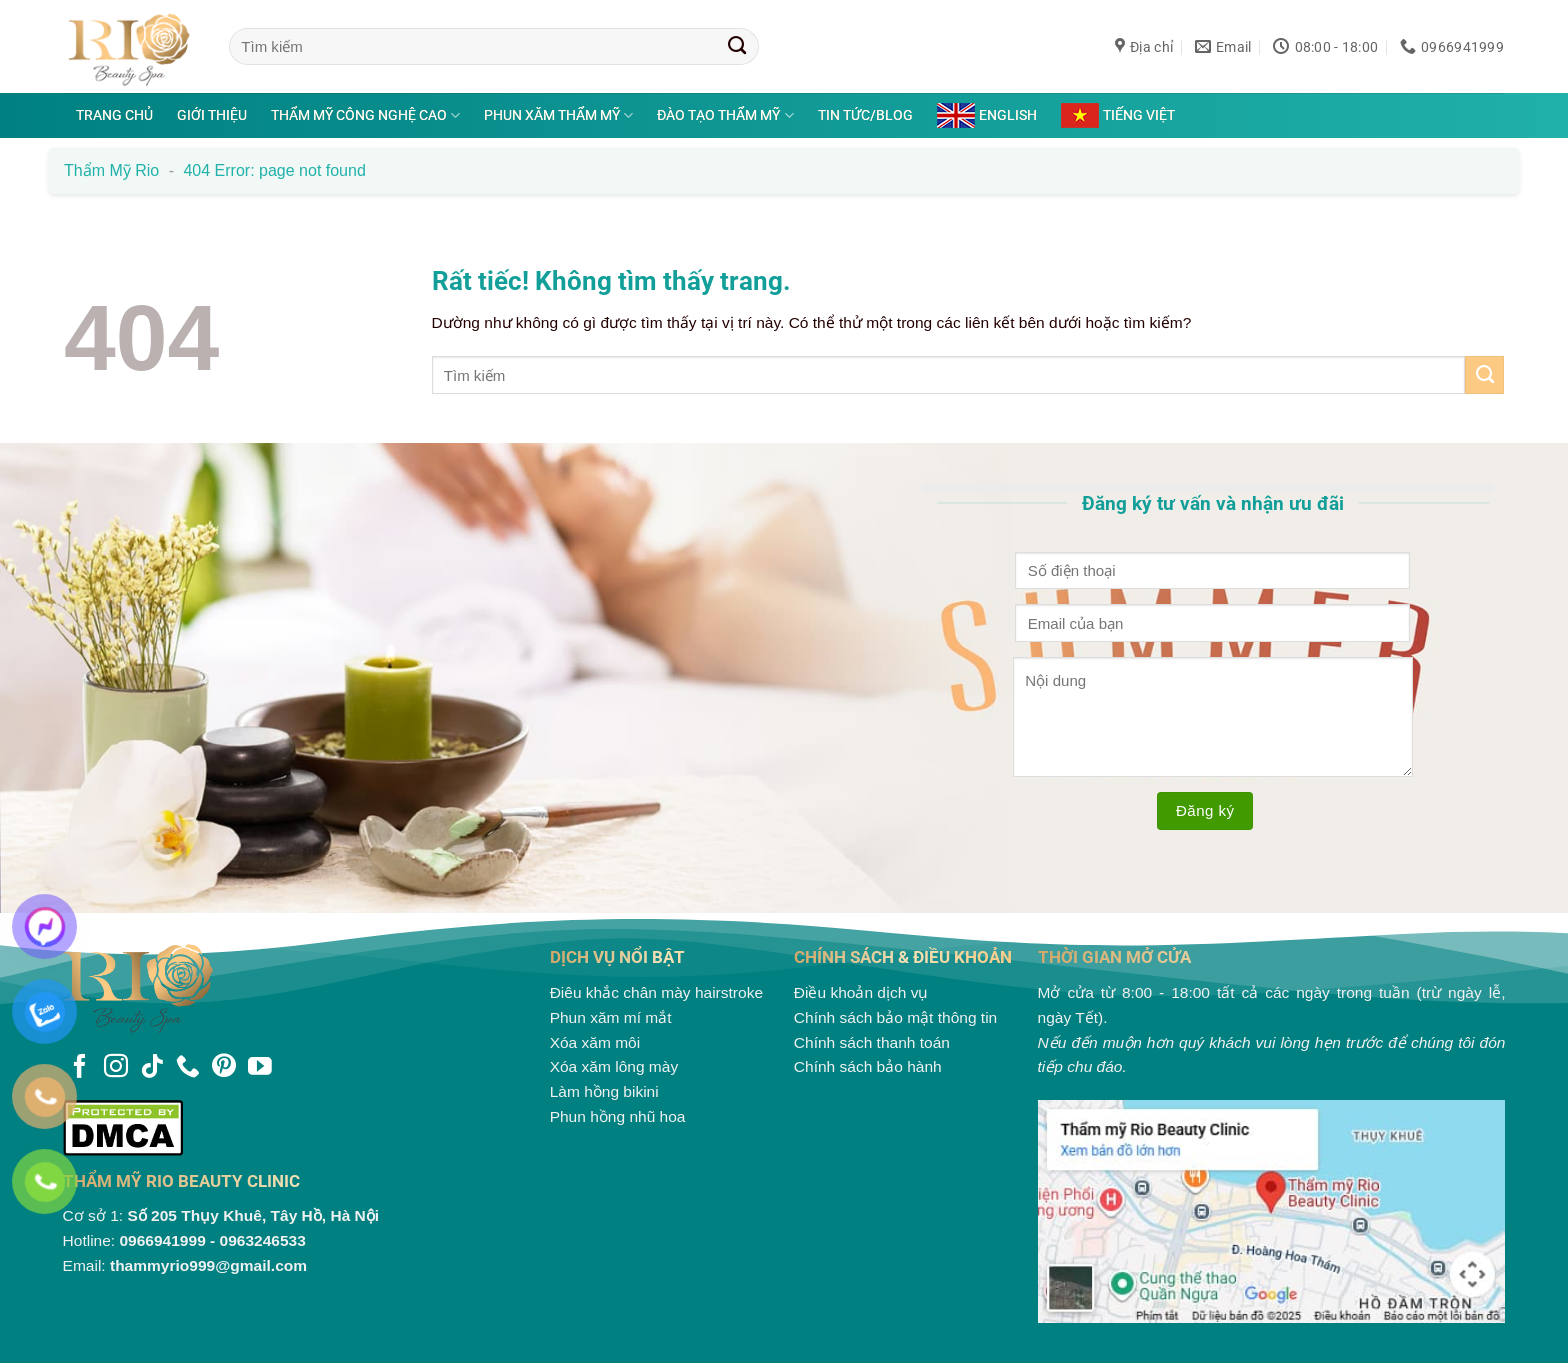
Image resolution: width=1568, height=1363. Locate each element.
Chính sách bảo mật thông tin (895, 1017)
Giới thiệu (212, 115)
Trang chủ (114, 115)
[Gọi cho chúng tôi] (188, 1068)
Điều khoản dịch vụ (861, 992)
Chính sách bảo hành (868, 1066)
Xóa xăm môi (595, 1042)
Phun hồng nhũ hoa (618, 1116)
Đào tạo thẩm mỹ (725, 115)
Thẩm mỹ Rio (111, 170)
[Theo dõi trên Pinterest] (224, 1068)
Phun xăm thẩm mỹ (558, 115)
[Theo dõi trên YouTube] (260, 1068)
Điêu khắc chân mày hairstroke (656, 992)
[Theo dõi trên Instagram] (116, 1068)
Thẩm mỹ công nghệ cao (365, 115)
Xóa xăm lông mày (614, 1066)
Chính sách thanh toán (872, 1042)
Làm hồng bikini (604, 1091)
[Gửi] (737, 46)
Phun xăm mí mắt (611, 1017)
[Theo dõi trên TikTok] (152, 1068)
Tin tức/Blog (865, 115)
